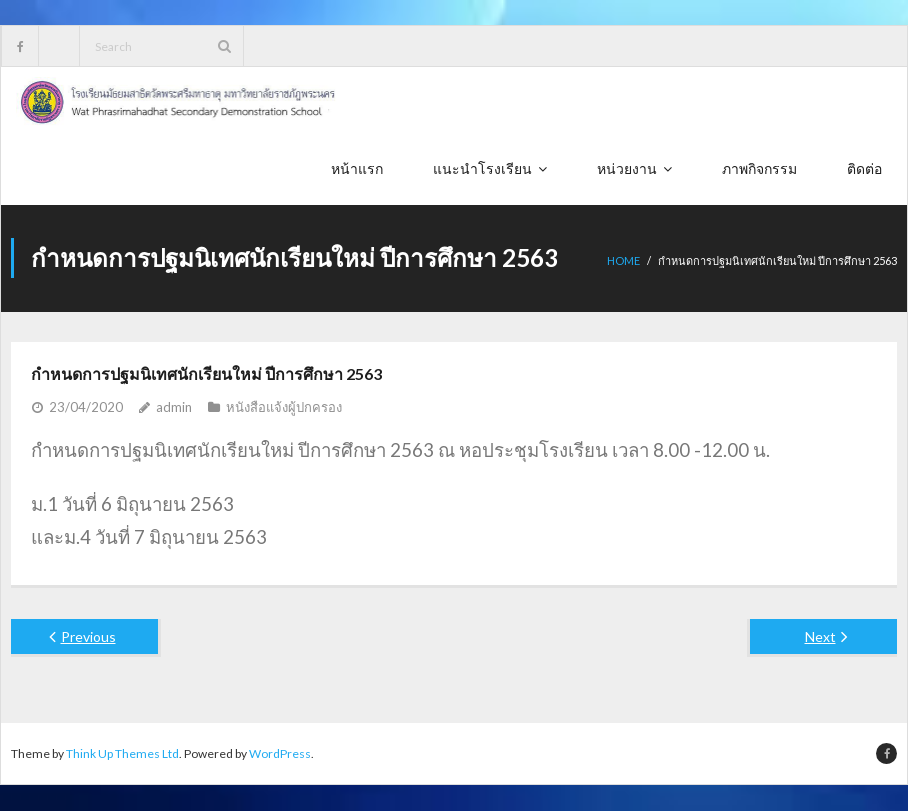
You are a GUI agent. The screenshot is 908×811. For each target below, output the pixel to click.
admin (174, 407)
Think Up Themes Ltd (122, 753)
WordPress (280, 753)
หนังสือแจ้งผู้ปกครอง (284, 407)
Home (623, 261)
